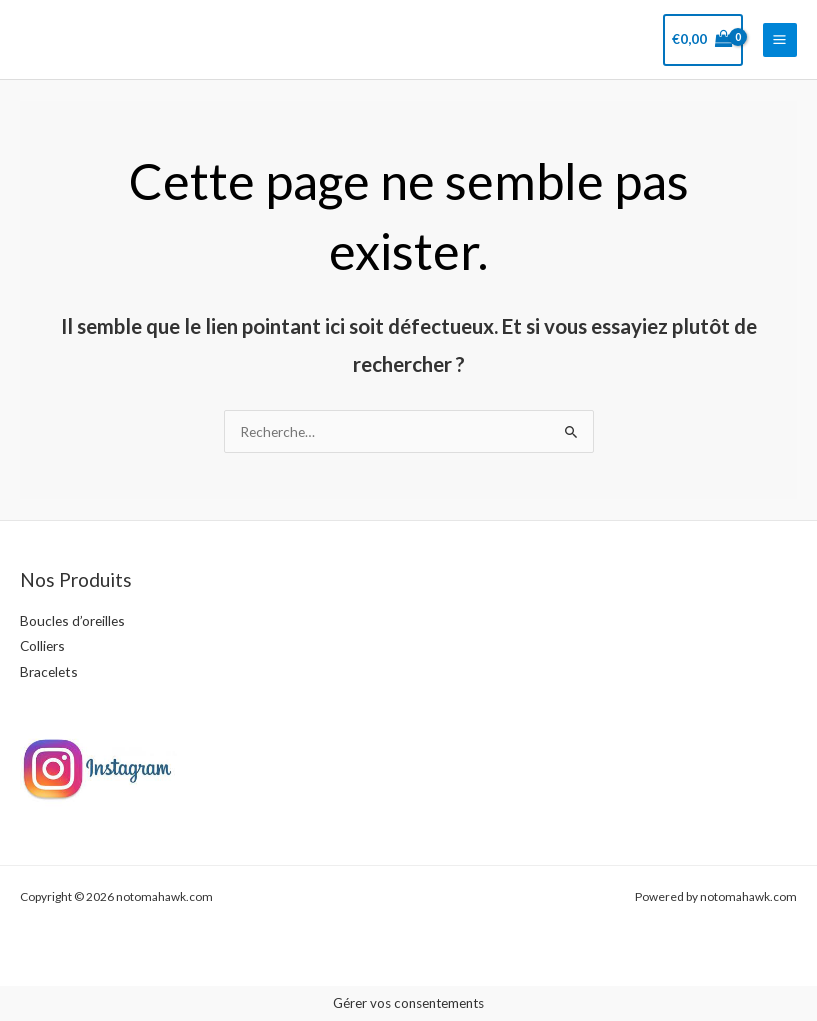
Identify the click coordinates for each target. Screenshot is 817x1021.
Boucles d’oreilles (72, 620)
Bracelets (49, 671)
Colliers (42, 645)
